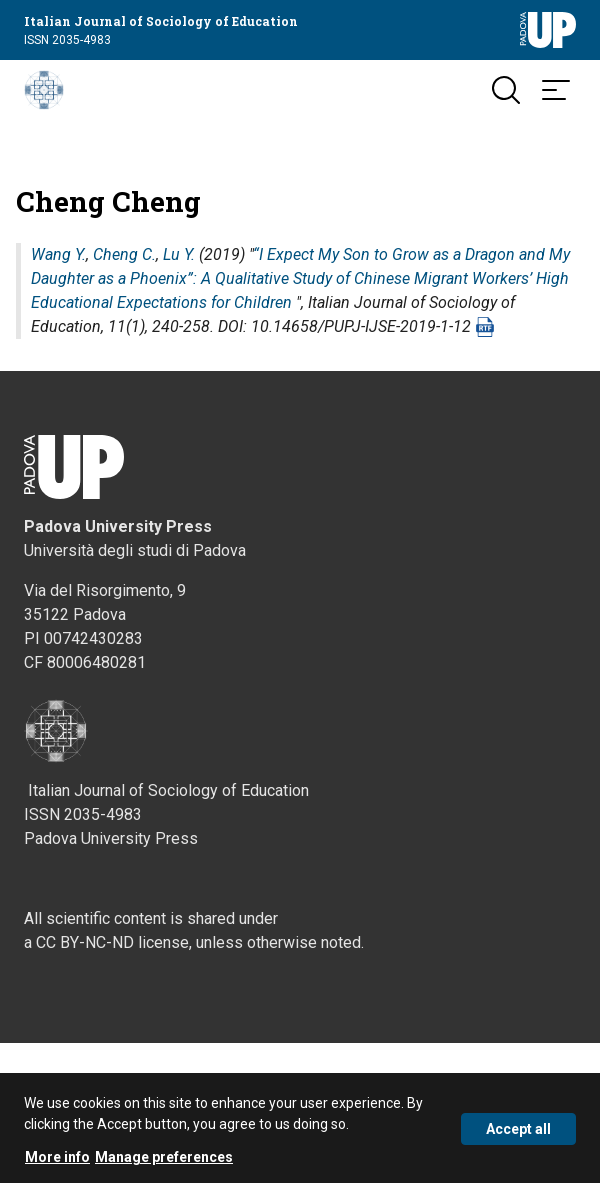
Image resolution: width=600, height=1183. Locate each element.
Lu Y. (179, 254)
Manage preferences (164, 1162)
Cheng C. (124, 254)
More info (57, 1162)
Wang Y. (58, 254)
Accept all (518, 1134)
